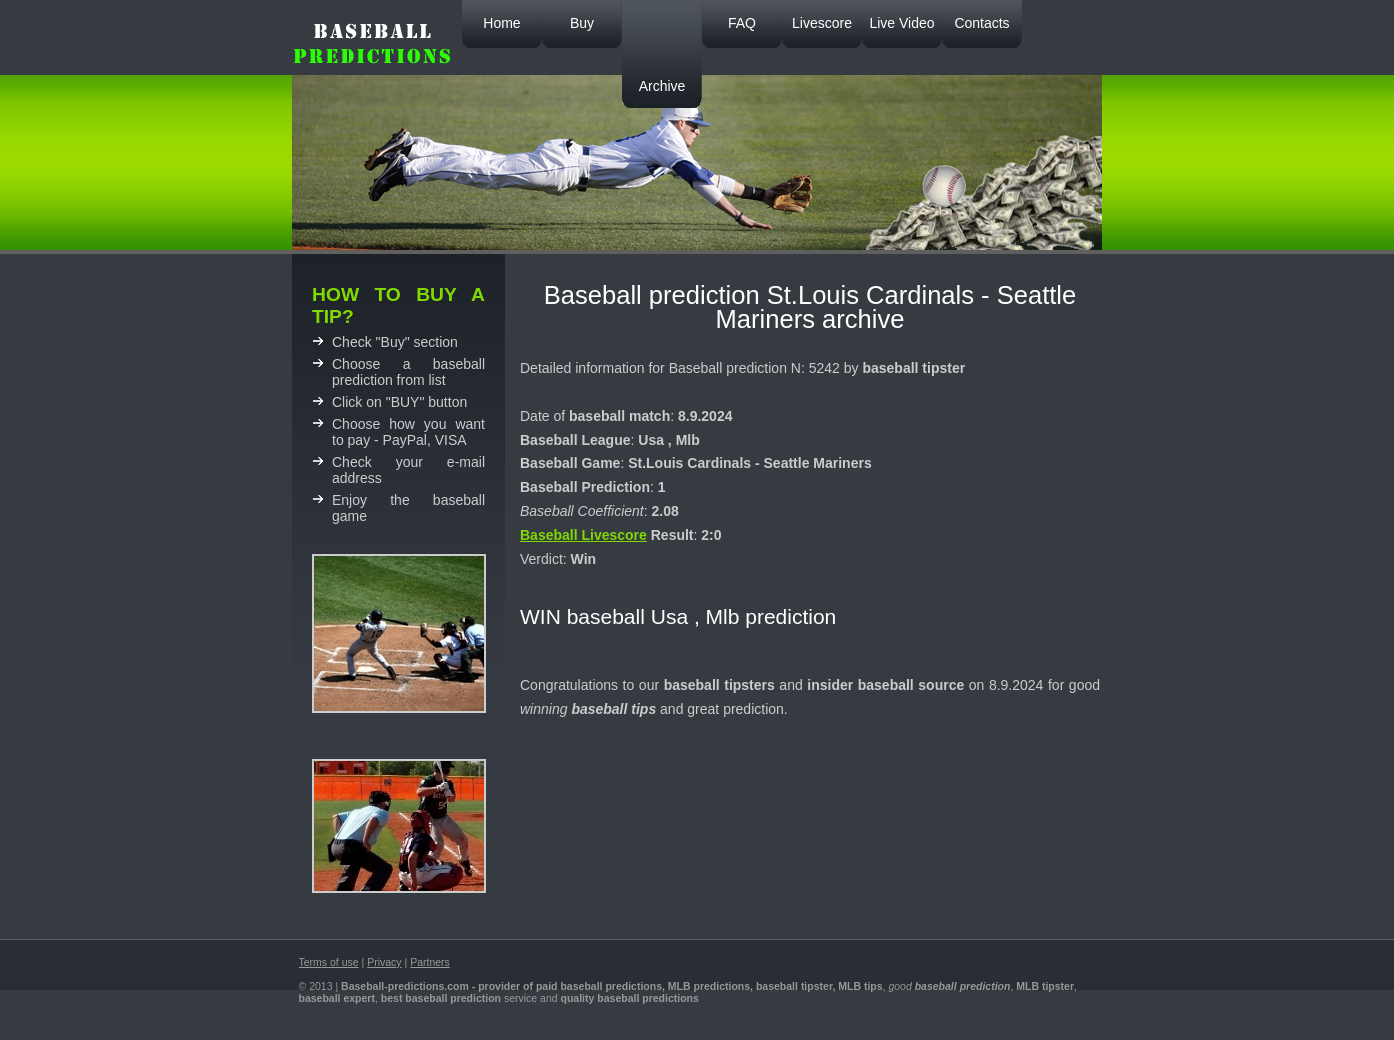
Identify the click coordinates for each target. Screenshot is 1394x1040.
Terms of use (329, 962)
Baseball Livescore (583, 535)
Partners (430, 962)
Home (501, 23)
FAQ (742, 23)
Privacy (384, 962)
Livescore (822, 23)
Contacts (981, 23)
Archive (662, 86)
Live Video (901, 23)
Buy (582, 23)
